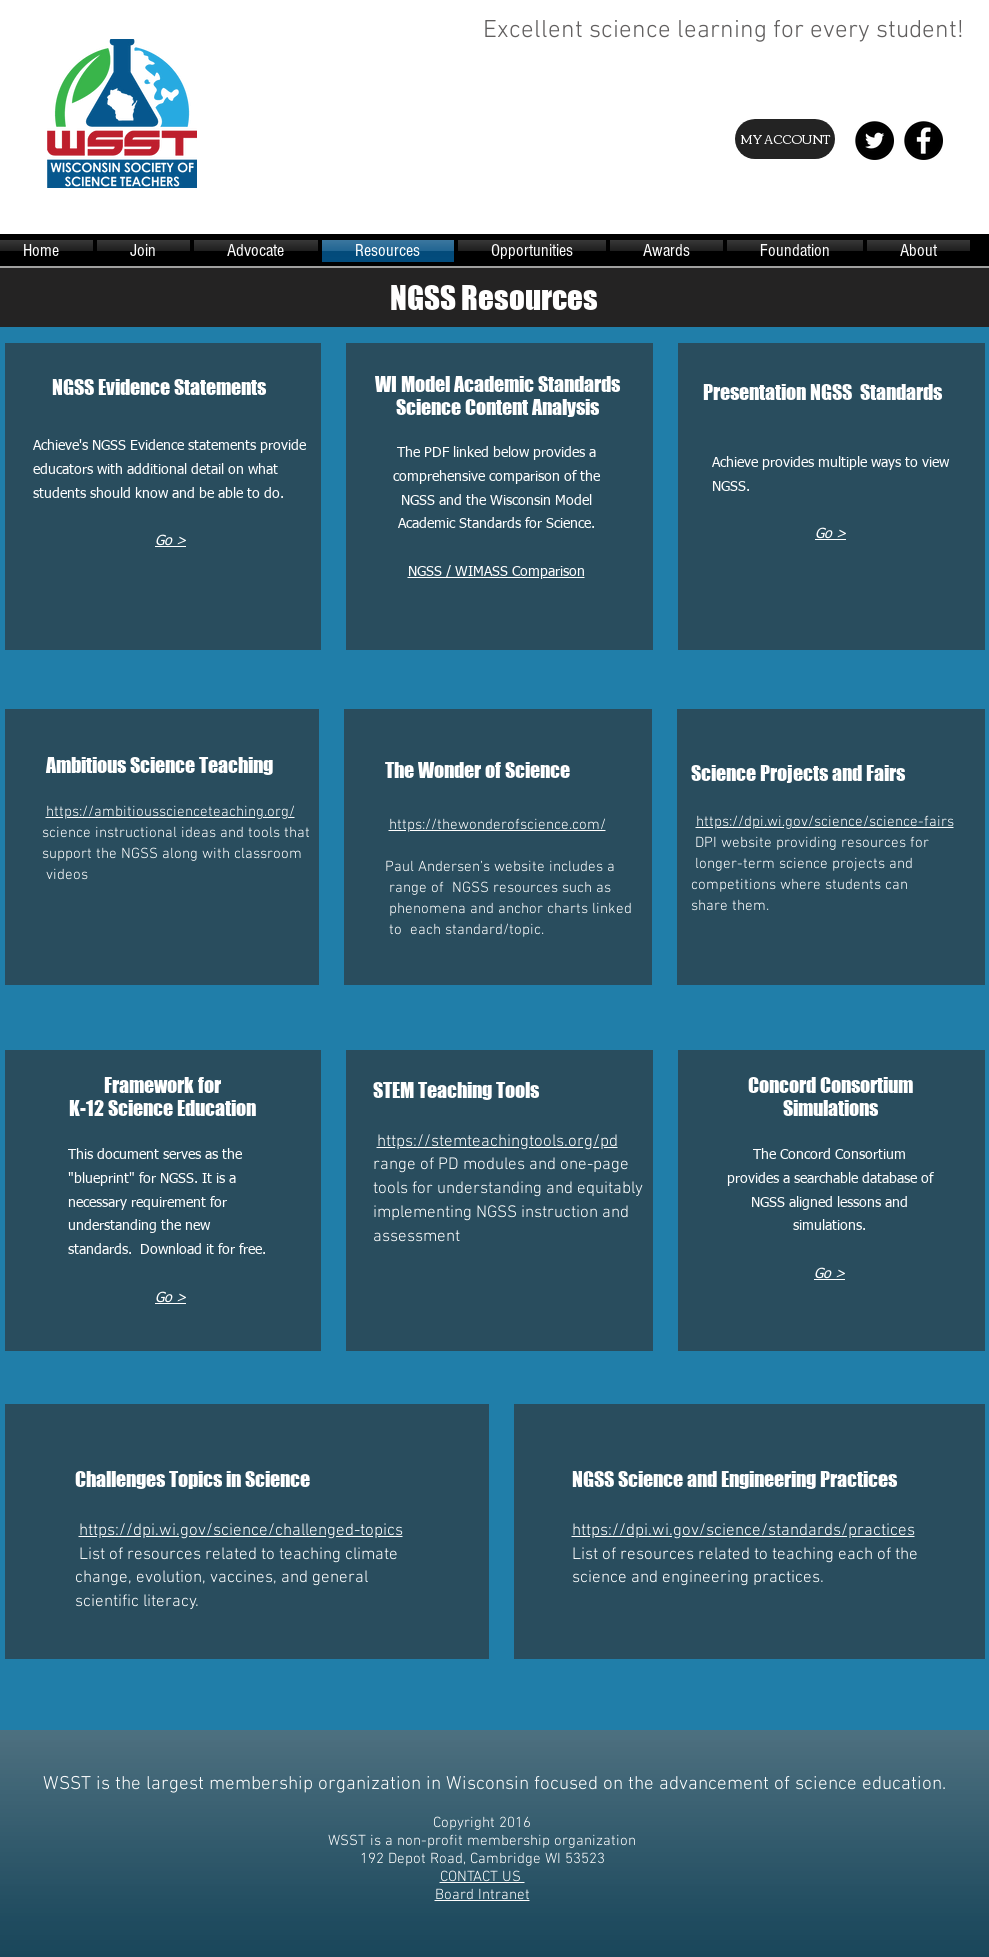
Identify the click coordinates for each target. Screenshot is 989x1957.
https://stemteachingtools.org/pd (497, 1142)
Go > (830, 534)
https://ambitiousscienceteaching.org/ (170, 812)
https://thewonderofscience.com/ (497, 825)
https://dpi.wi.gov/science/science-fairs (825, 822)
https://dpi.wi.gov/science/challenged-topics (241, 1531)
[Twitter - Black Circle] (874, 140)
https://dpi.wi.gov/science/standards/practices (743, 1531)
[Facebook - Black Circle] (923, 140)
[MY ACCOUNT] (785, 139)
